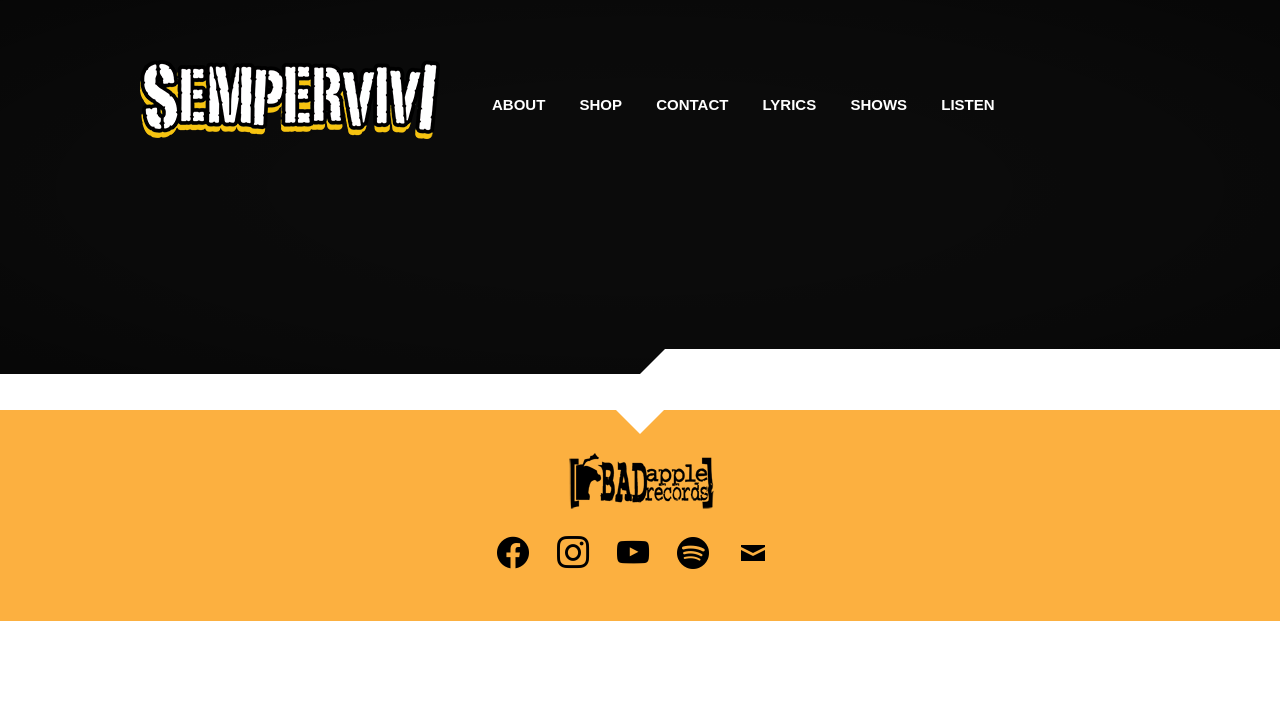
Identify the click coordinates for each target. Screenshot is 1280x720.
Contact (692, 104)
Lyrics (790, 104)
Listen (967, 104)
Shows (878, 104)
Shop (601, 104)
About (518, 104)
